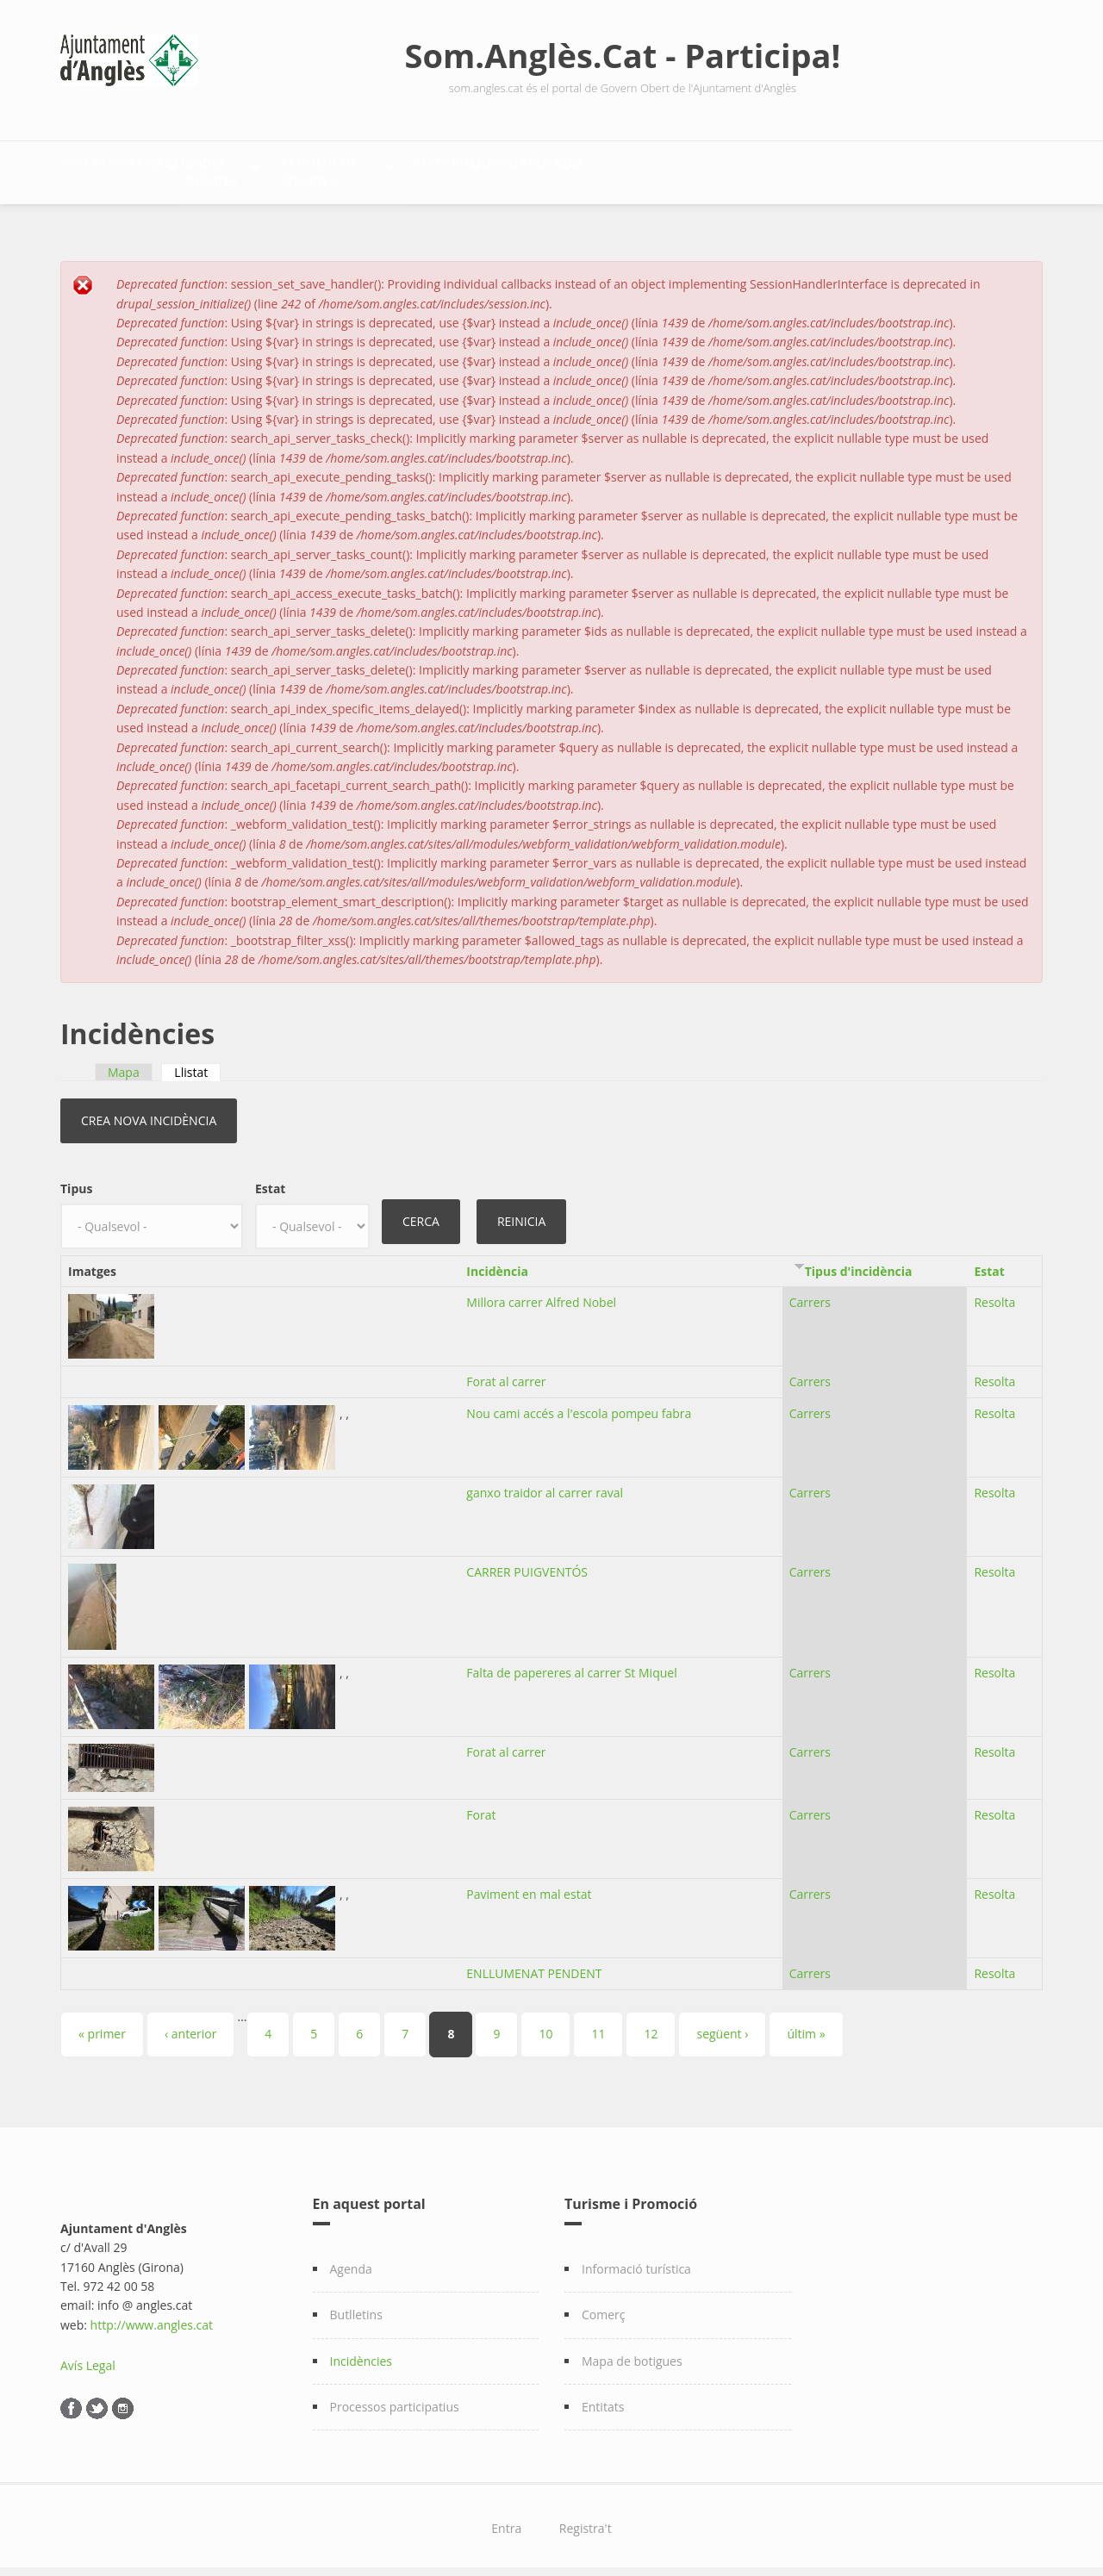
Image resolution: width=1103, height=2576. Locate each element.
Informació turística (636, 2259)
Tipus (76, 1179)
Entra (506, 2519)
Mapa (124, 1063)
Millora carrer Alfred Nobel (541, 1293)
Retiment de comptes (516, 168)
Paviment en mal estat (528, 1884)
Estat (270, 1179)
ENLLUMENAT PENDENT (533, 1964)
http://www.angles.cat (152, 2315)
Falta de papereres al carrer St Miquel (571, 1663)
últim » (806, 2024)
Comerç (604, 2305)
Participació (681, 168)
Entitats (603, 2397)
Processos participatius (394, 2397)
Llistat (197, 1063)
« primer (102, 2024)
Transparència (194, 168)
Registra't (585, 2519)
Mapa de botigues (632, 2351)
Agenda (351, 2259)
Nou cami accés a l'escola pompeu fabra (578, 1404)
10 (545, 2024)
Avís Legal (87, 2356)
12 (650, 2024)
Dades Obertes (345, 168)
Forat (480, 1805)
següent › (722, 2024)
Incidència (497, 1262)
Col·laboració (823, 168)
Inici (93, 168)
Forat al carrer (505, 1373)
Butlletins (356, 2305)
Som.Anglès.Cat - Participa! (623, 55)
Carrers (810, 1293)
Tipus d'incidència (859, 1262)
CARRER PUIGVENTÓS (527, 1562)
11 (598, 2024)
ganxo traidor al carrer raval (544, 1483)
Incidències (361, 2351)
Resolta (994, 1293)
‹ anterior (190, 2024)
